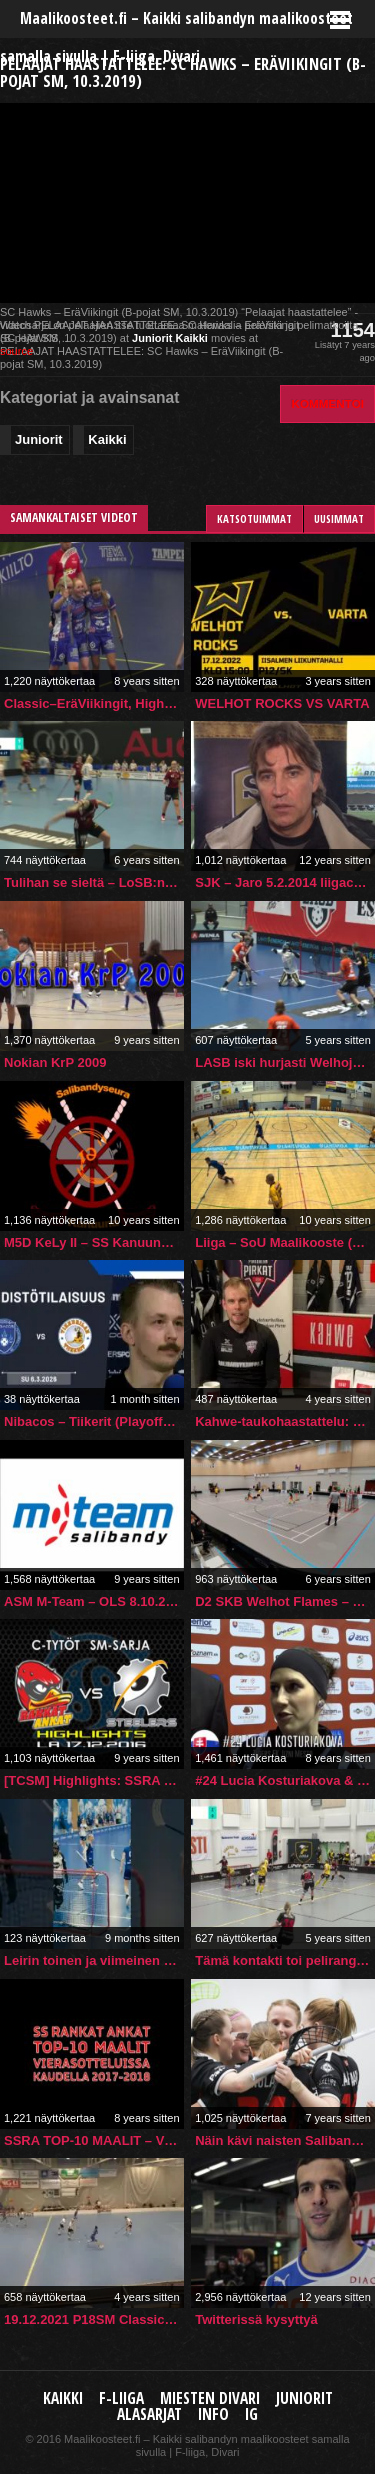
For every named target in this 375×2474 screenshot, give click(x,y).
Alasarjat (149, 2414)
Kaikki (191, 338)
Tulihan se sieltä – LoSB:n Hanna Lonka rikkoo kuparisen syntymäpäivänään (94, 882)
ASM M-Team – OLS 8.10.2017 (94, 1601)
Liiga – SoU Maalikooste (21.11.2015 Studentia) (285, 1242)
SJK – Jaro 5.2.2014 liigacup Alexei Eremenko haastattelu (285, 882)
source (16, 351)
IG (251, 2414)
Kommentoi (327, 403)
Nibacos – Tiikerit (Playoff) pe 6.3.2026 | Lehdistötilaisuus (94, 1421)
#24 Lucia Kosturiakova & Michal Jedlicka (285, 1780)
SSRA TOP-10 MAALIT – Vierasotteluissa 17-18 (94, 2140)
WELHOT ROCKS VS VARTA (282, 703)
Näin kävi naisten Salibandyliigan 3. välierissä (285, 2140)
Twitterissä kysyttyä (256, 2319)
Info (213, 2414)
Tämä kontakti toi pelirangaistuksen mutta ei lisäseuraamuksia (285, 1960)
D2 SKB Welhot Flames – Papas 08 (285, 1601)
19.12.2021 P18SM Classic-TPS (94, 2319)
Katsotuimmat (254, 518)
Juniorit (152, 338)
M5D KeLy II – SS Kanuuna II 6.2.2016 (94, 1242)
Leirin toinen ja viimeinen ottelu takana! (94, 1960)
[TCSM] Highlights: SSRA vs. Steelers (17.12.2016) (94, 1780)
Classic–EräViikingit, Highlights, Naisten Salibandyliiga (94, 703)
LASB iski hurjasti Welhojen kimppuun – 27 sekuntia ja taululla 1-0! (285, 1062)
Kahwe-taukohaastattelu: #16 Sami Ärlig (285, 1421)
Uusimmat (339, 518)
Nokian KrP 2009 (55, 1062)
